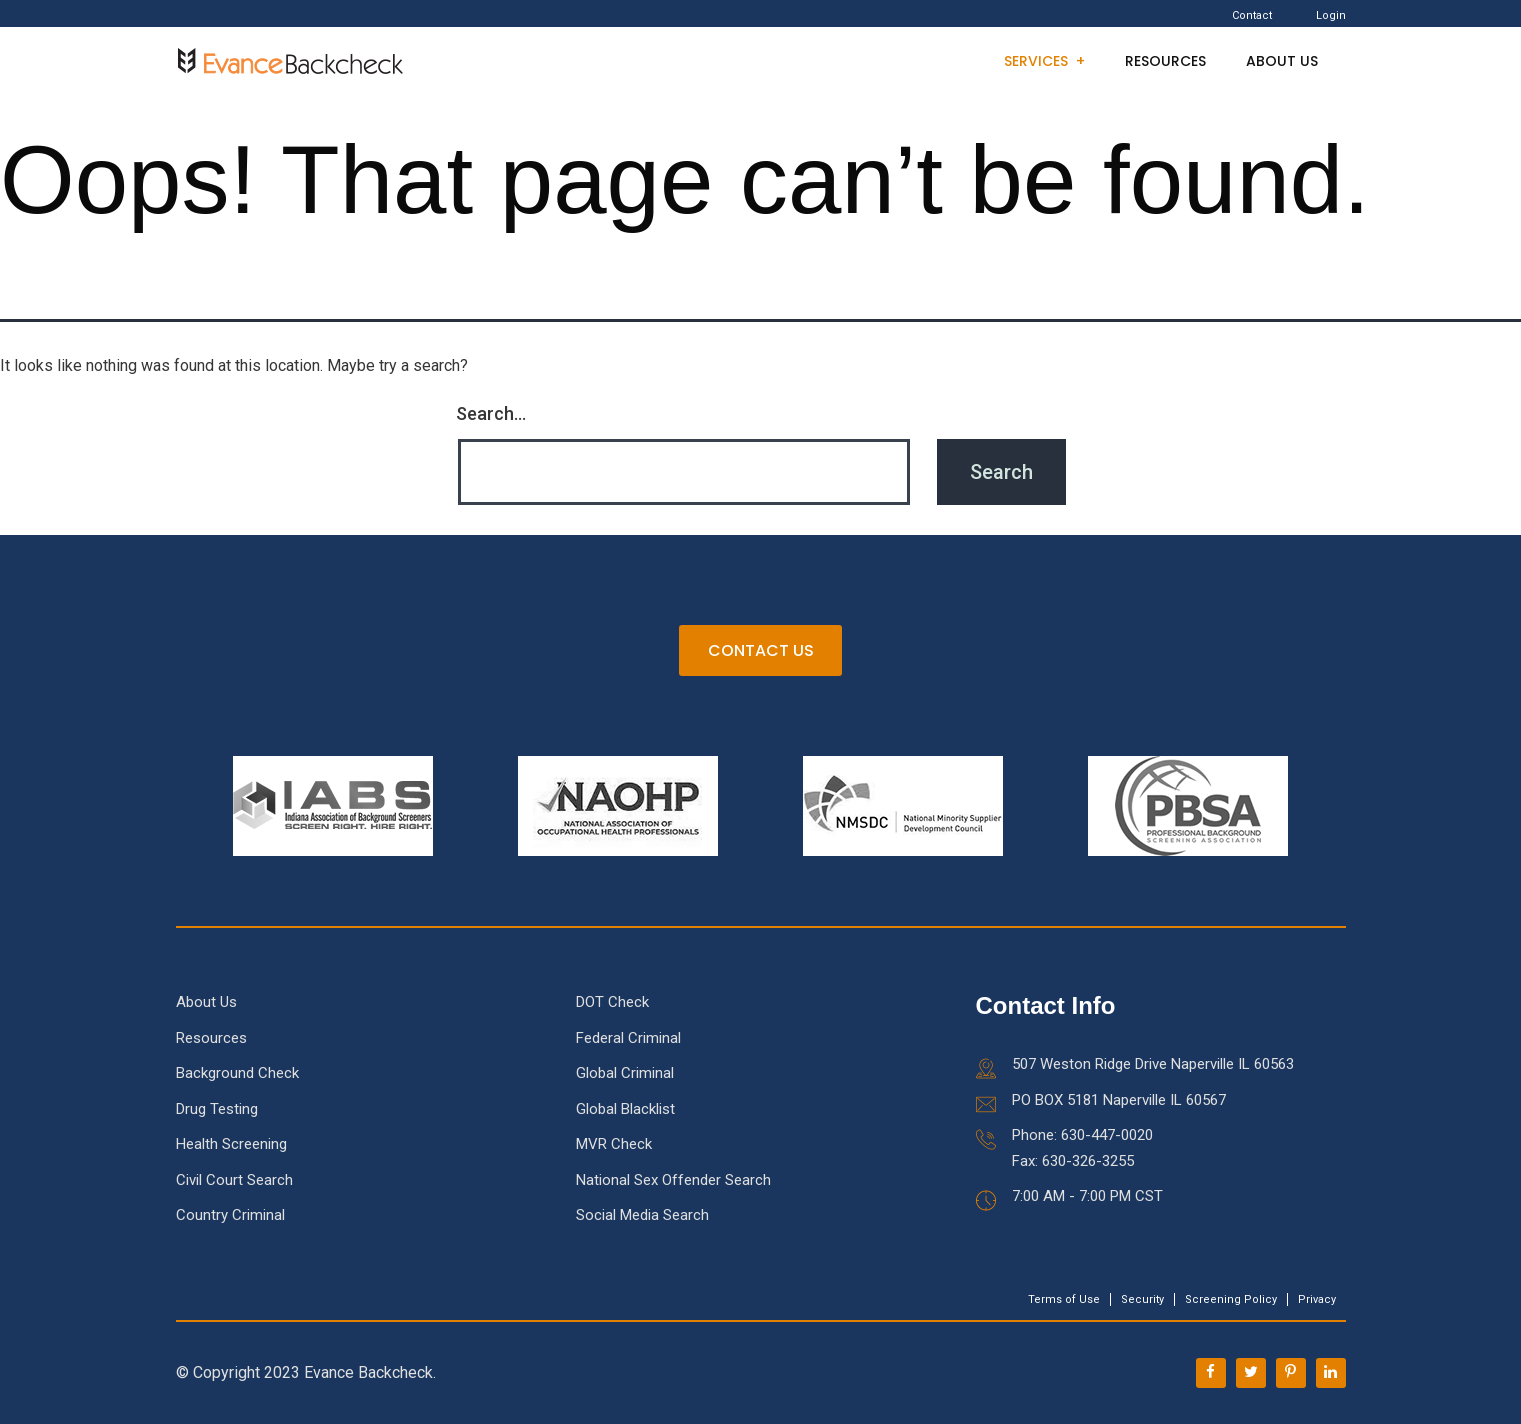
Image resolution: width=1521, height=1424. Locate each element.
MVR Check (614, 1145)
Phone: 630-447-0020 (1082, 1136)
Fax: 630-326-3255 (1073, 1161)
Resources (1165, 61)
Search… (491, 413)
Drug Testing (217, 1109)
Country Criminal (230, 1216)
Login (1331, 15)
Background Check (237, 1074)
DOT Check (612, 1003)
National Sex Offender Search (673, 1180)
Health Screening (231, 1145)
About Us (1282, 61)
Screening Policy (1231, 1299)
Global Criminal (625, 1074)
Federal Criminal (628, 1038)
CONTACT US (761, 651)
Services (1036, 61)
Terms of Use (1064, 1299)
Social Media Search (642, 1216)
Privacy (1317, 1299)
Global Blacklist (625, 1109)
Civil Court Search (234, 1180)
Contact (1252, 15)
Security (1142, 1299)
